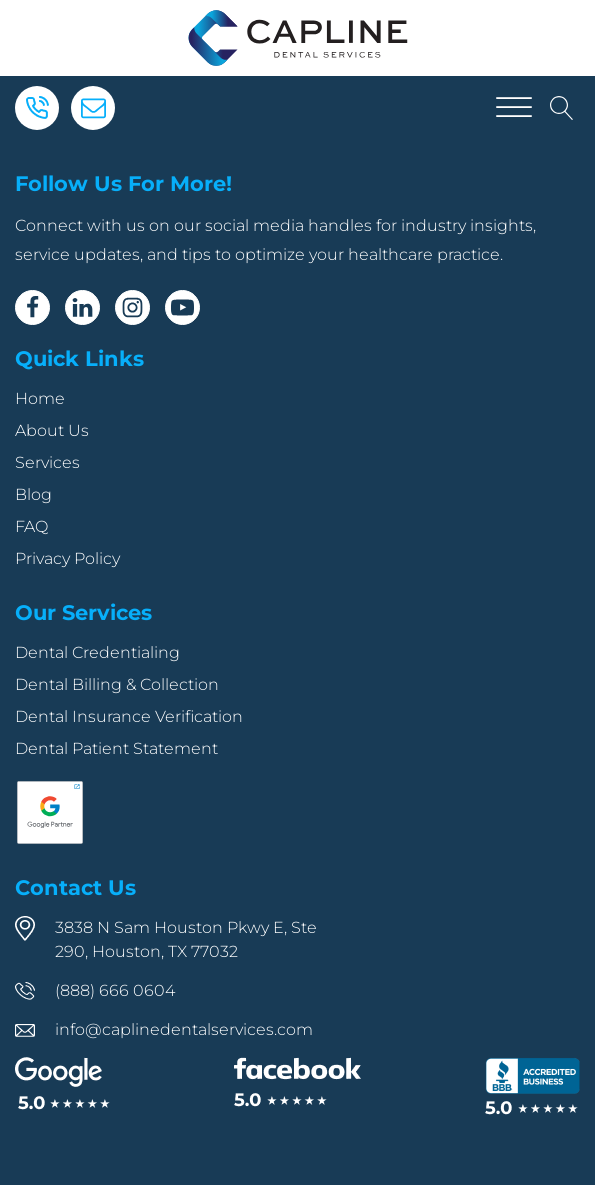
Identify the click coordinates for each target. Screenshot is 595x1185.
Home (40, 398)
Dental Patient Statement (116, 748)
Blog (33, 494)
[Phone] (37, 108)
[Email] (93, 108)
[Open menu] (514, 108)
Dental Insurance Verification (129, 716)
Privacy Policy (67, 558)
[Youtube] (182, 307)
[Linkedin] (82, 307)
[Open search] (562, 108)
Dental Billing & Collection (117, 684)
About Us (52, 430)
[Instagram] (132, 307)
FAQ (31, 526)
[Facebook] (32, 307)
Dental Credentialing (97, 652)
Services (47, 462)
